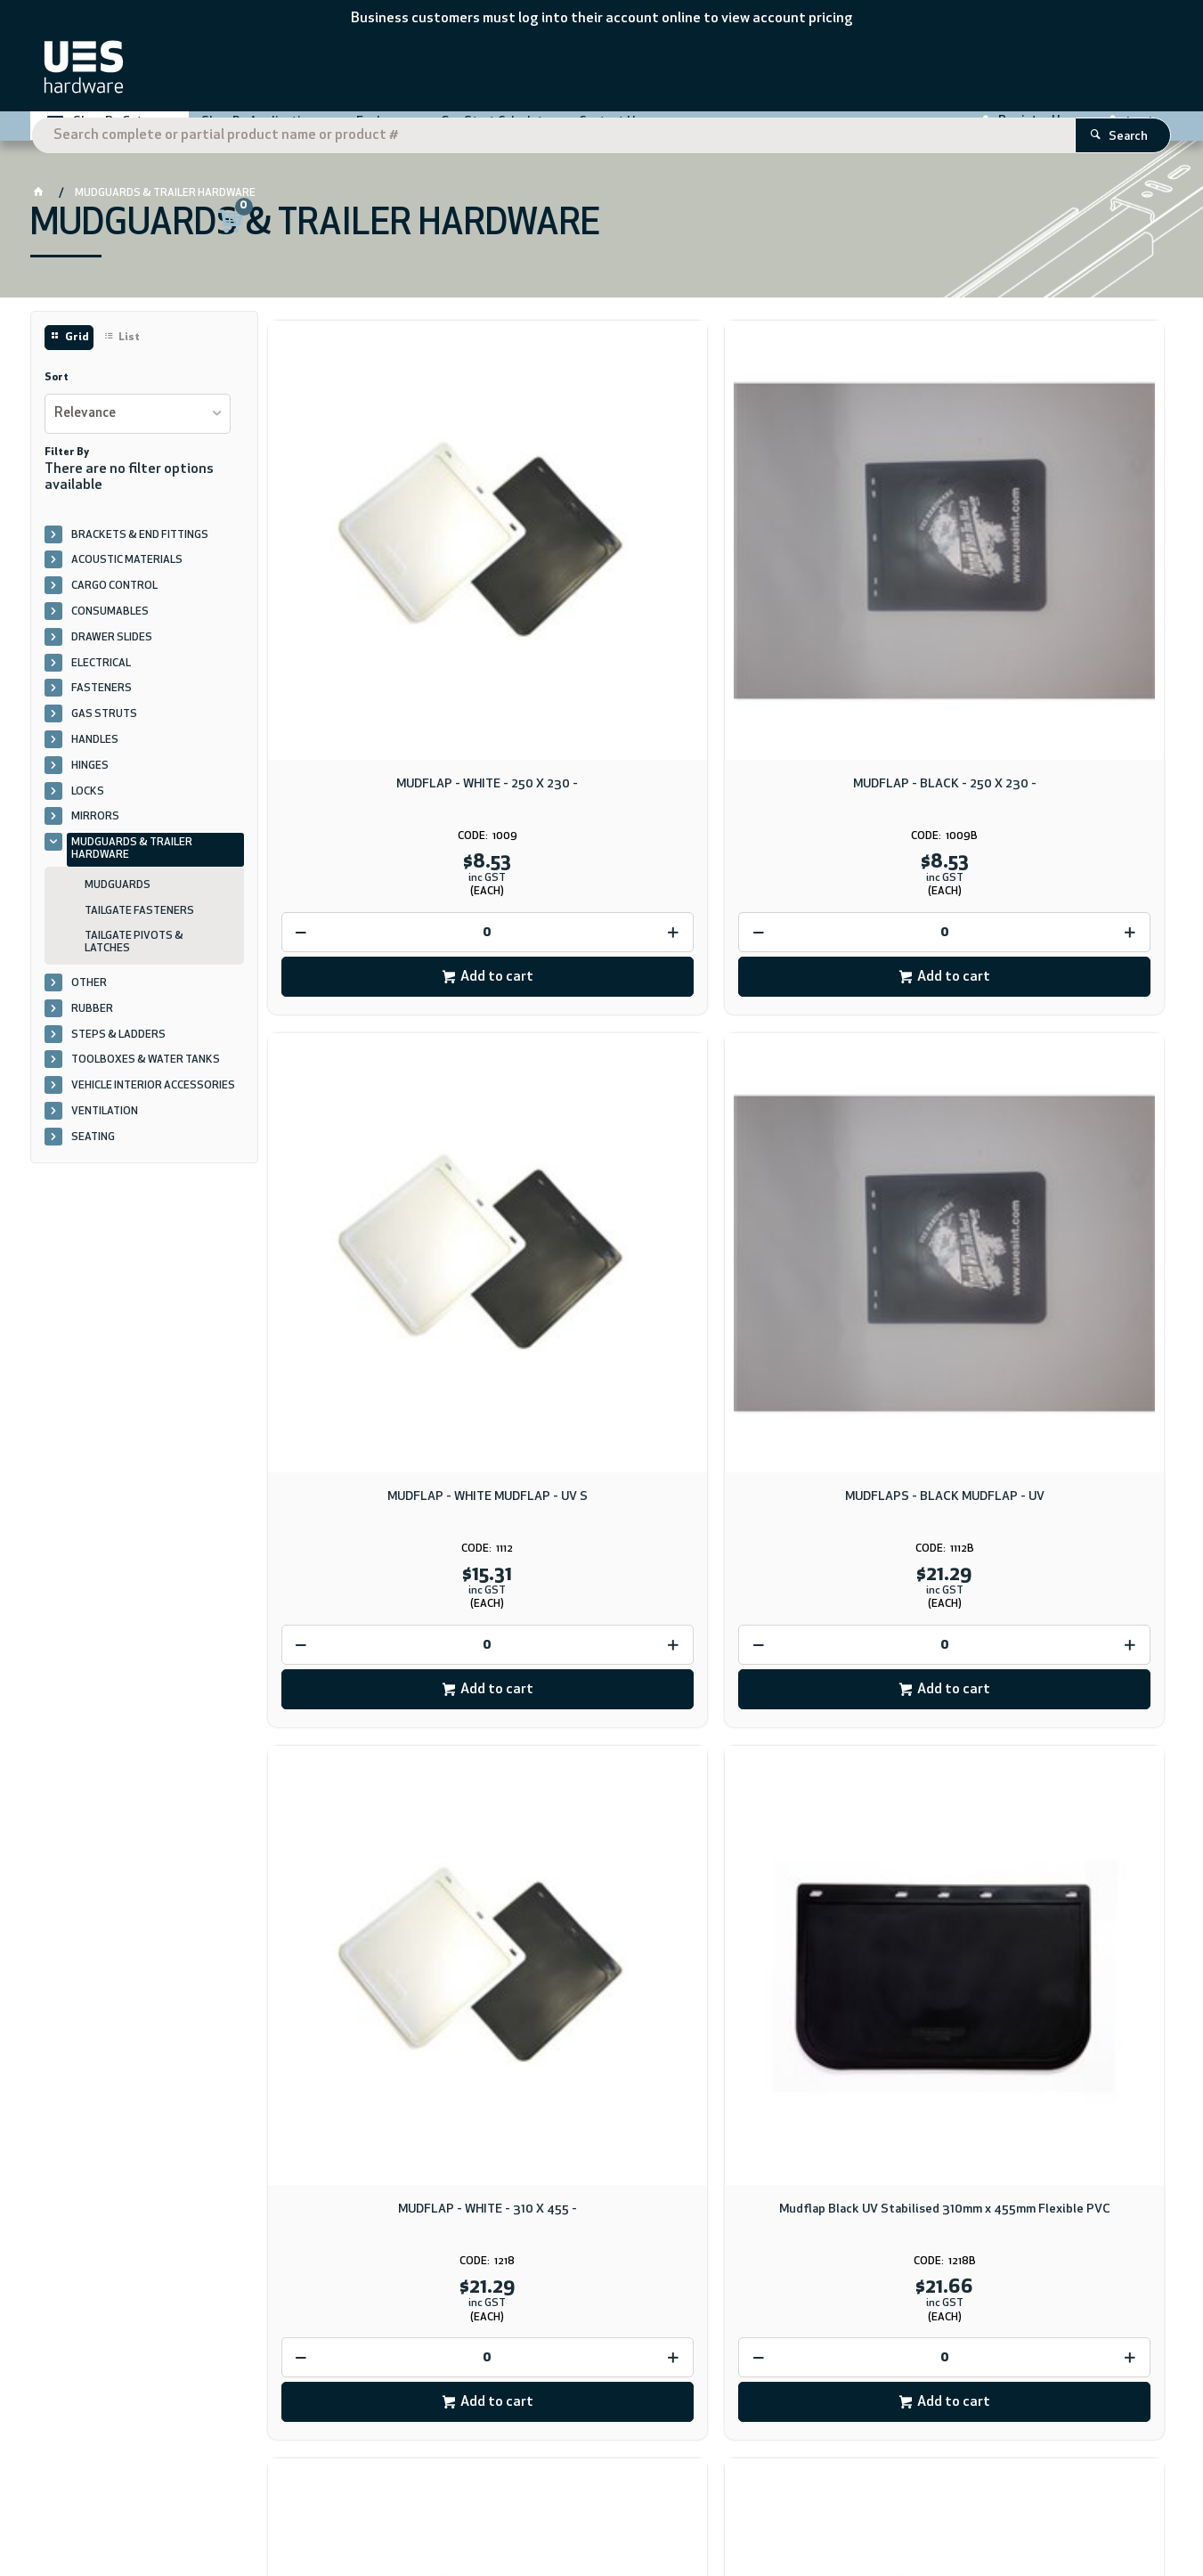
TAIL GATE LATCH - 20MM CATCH (829, 1564)
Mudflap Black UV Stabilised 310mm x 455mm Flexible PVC (601, 1075)
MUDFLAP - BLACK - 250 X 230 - (601, 572)
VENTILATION (104, 1125)
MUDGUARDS (117, 898)
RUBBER (92, 1022)
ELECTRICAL (101, 677)
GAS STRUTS (104, 728)
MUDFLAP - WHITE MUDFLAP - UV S (830, 579)
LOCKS (87, 805)
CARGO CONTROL (114, 600)
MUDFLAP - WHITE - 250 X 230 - (373, 572)
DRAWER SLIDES (111, 651)
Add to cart (382, 765)
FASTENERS (101, 702)
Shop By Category (124, 129)
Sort (57, 392)
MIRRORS (95, 831)
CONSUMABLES (110, 625)
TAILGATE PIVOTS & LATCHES (134, 956)
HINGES (90, 779)
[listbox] (138, 427)
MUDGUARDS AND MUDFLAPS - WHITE (1058, 1075)
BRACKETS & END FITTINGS (139, 548)
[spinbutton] (373, 720)
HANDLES (94, 753)
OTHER (89, 996)
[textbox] (575, 71)
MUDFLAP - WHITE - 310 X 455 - (372, 1068)
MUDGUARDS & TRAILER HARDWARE (131, 863)
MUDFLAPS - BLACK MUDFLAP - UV (1058, 579)
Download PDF (707, 2110)
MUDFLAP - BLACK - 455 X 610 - (601, 1564)
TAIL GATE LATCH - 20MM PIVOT (1058, 1564)
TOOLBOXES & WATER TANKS (145, 1074)
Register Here (1038, 128)
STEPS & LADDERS (118, 1048)
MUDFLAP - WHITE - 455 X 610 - (372, 1564)
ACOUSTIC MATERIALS (127, 574)
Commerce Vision (267, 2511)
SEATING (93, 1150)
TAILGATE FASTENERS (139, 924)
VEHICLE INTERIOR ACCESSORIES (153, 1100)
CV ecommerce (178, 2511)
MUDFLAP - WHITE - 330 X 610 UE (830, 1068)
